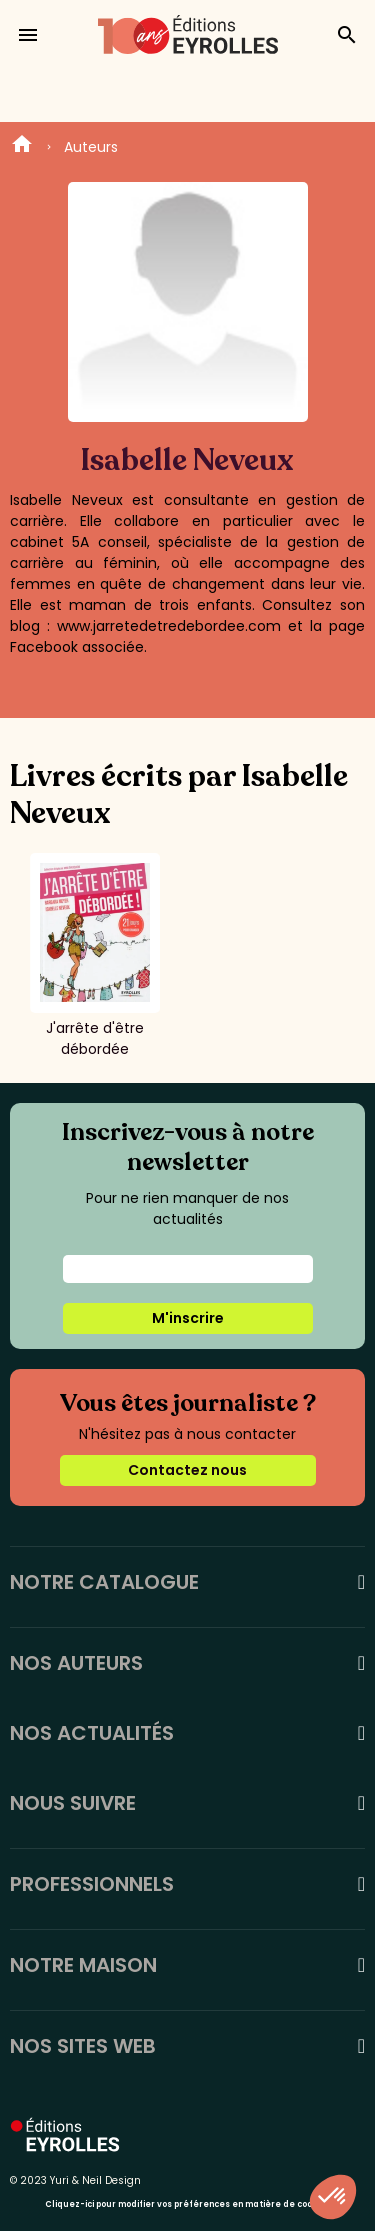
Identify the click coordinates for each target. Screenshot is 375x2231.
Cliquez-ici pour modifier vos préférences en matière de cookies (187, 2204)
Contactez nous (187, 1470)
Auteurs (91, 147)
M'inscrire (188, 1318)
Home (22, 147)
